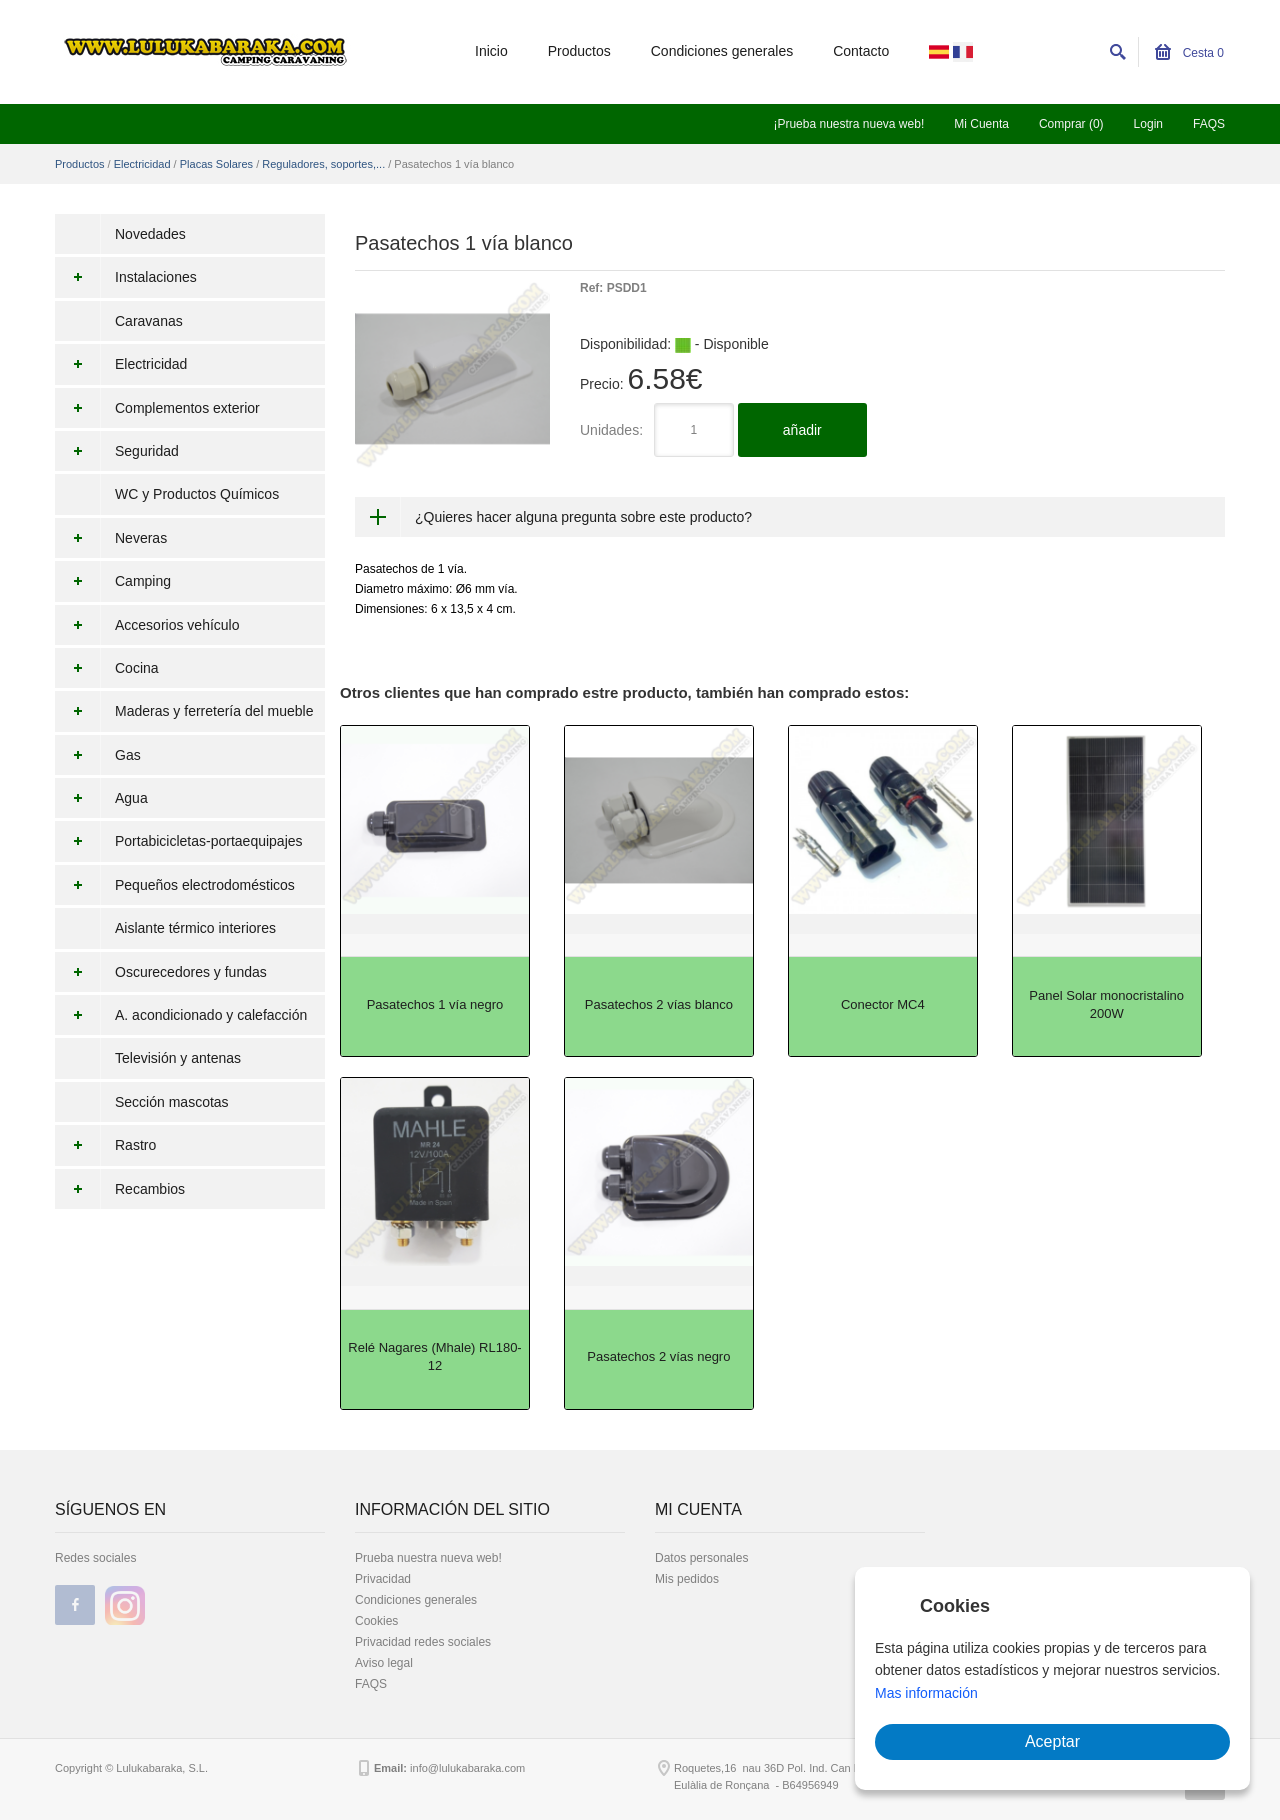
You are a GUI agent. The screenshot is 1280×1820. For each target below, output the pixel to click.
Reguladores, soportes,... (323, 164)
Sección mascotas (172, 1102)
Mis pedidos (687, 1579)
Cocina (107, 668)
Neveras (111, 538)
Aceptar (1052, 1741)
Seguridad (117, 451)
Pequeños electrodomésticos (175, 885)
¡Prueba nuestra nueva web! (848, 124)
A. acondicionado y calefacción (181, 1015)
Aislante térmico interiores (195, 928)
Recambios (120, 1189)
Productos (579, 51)
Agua (101, 798)
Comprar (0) (1071, 124)
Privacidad (383, 1579)
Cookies (376, 1621)
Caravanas (149, 321)
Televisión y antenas (178, 1058)
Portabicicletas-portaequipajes (179, 841)
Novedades (150, 234)
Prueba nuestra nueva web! (428, 1558)
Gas (98, 755)
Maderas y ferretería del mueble (184, 711)
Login (1148, 124)
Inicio (491, 51)
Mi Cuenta (981, 124)
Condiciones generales (722, 51)
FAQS (1209, 124)
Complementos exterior (157, 408)
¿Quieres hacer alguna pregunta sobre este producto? (583, 517)
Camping (113, 581)
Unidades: (611, 430)
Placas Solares (216, 164)
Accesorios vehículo (147, 625)
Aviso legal (384, 1663)
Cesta (1189, 53)
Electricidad (142, 164)
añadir (802, 430)
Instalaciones (126, 277)
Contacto (861, 51)
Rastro (105, 1145)
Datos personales (701, 1558)
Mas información (926, 1693)
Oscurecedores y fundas (161, 972)
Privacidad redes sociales (423, 1642)
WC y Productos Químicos (197, 494)
